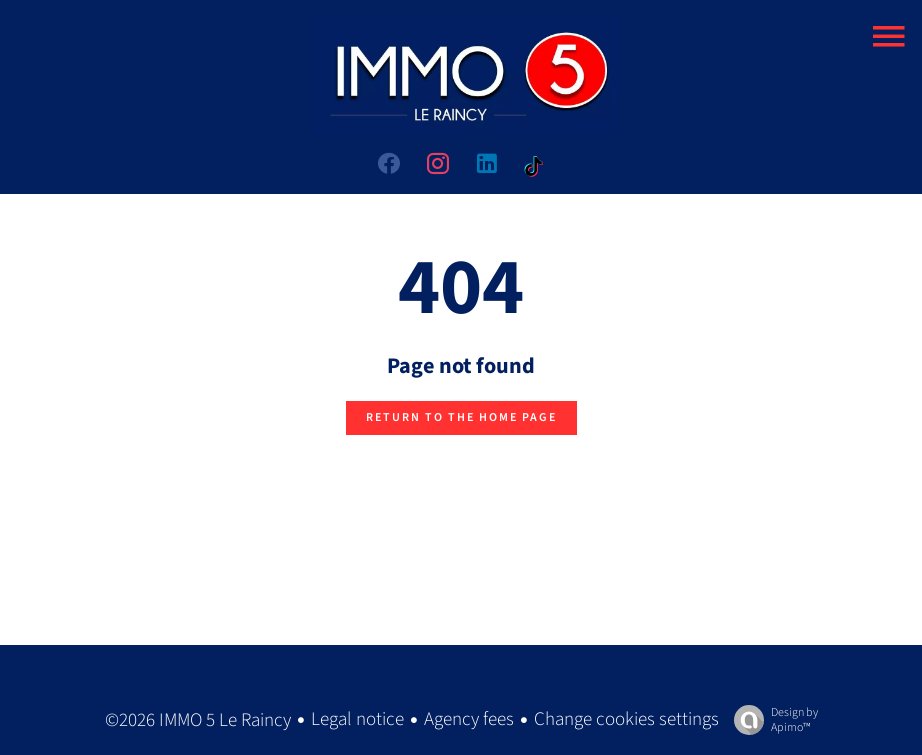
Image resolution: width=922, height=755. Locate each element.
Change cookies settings (626, 719)
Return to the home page (461, 417)
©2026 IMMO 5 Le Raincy (198, 720)
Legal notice (357, 719)
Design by (771, 719)
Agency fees (469, 719)
